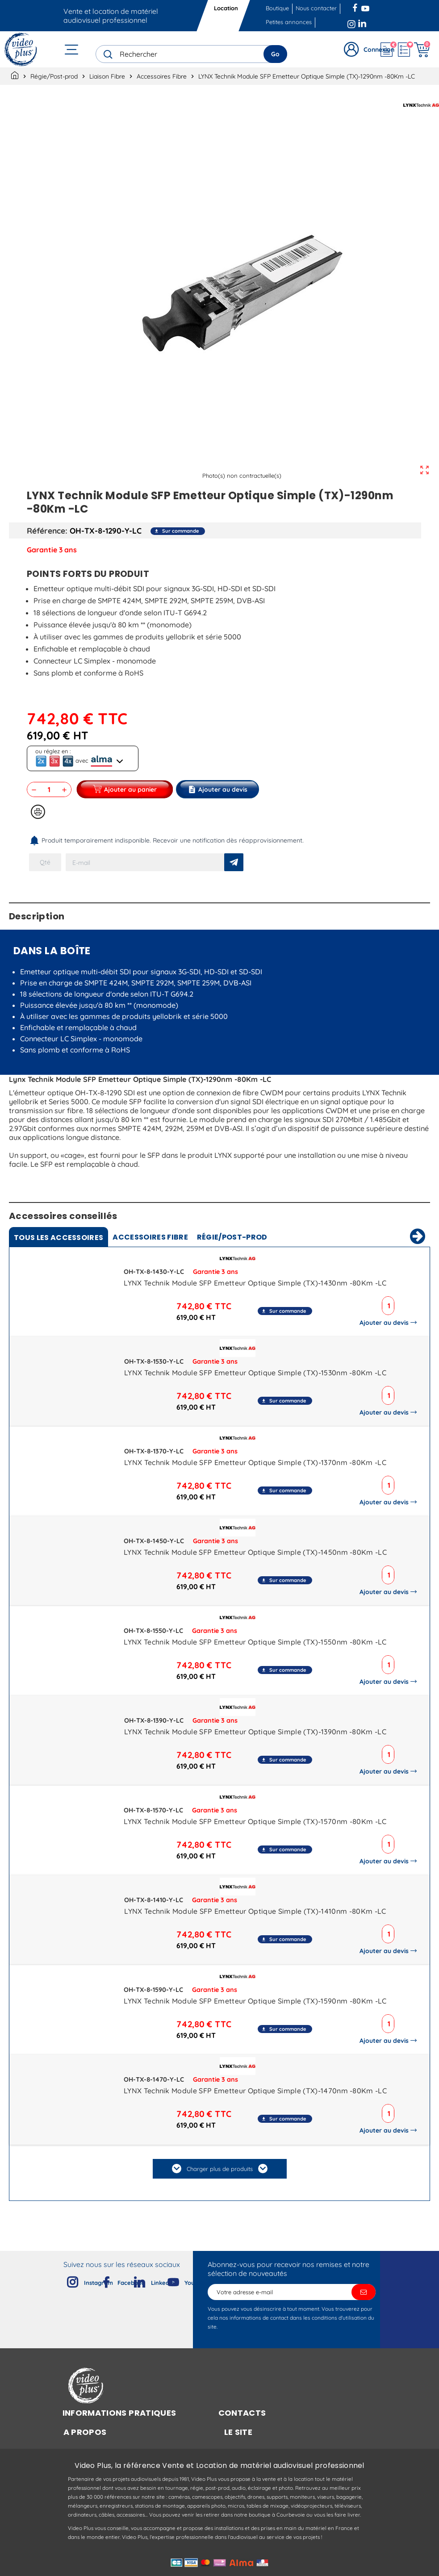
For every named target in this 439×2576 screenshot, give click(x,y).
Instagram (351, 22)
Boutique (277, 8)
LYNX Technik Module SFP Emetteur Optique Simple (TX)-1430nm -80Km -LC (255, 1282)
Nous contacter (316, 8)
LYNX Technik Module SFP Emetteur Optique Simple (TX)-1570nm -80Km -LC (255, 1821)
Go (275, 54)
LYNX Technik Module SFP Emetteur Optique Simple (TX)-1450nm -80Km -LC (255, 1552)
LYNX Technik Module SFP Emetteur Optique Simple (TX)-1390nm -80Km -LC (255, 1731)
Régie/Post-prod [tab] (232, 1237)
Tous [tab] (58, 1237)
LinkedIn (363, 22)
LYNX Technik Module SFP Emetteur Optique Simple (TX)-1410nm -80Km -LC (255, 1911)
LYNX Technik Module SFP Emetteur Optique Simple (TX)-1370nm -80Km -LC (255, 1462)
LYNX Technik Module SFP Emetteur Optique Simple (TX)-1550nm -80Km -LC (255, 1641)
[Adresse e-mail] (292, 2292)
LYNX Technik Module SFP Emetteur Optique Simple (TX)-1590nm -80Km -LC (255, 2000)
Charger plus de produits (220, 2168)
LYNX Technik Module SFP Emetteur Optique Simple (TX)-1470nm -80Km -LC (255, 2090)
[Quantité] (49, 789)
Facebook (356, 6)
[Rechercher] (191, 54)
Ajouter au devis (386, 1323)
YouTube (365, 6)
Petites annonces (289, 21)
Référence (46, 530)
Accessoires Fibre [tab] (150, 1237)
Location (226, 8)
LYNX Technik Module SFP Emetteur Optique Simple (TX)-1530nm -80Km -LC (255, 1372)
